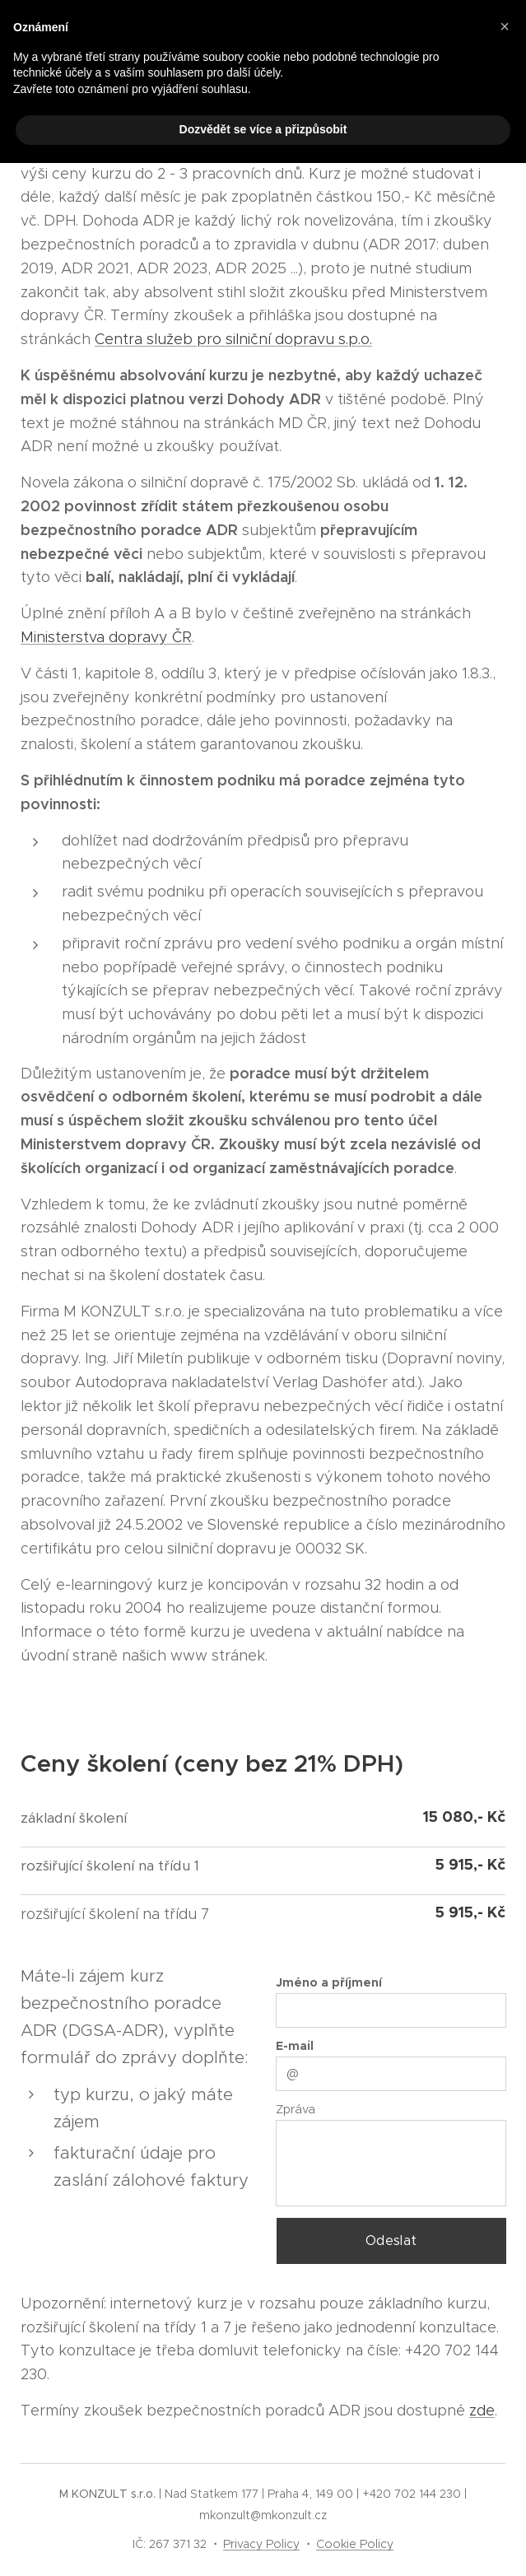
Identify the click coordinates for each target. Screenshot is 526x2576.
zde (482, 2410)
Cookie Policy (354, 2543)
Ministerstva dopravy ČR (106, 637)
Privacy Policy (261, 2543)
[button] (504, 26)
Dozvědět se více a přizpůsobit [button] (263, 129)
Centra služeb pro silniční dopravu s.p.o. (233, 339)
